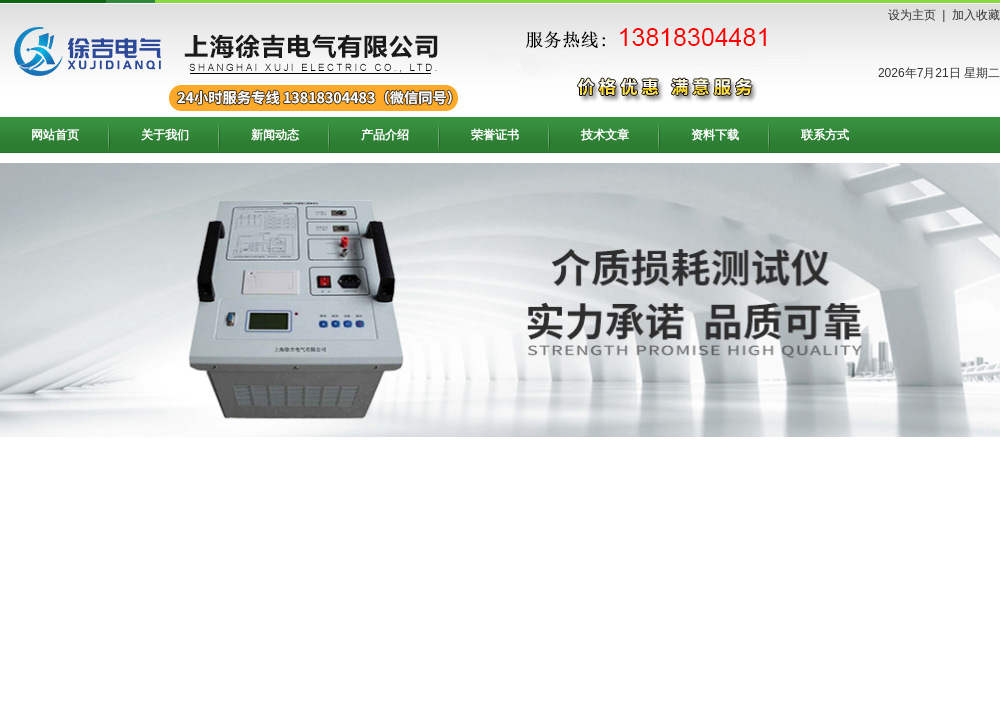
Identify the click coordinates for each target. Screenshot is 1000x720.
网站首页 (55, 135)
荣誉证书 (495, 135)
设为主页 (912, 15)
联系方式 (825, 135)
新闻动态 (275, 135)
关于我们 (165, 135)
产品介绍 (385, 135)
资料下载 (715, 135)
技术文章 (605, 135)
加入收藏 (976, 15)
